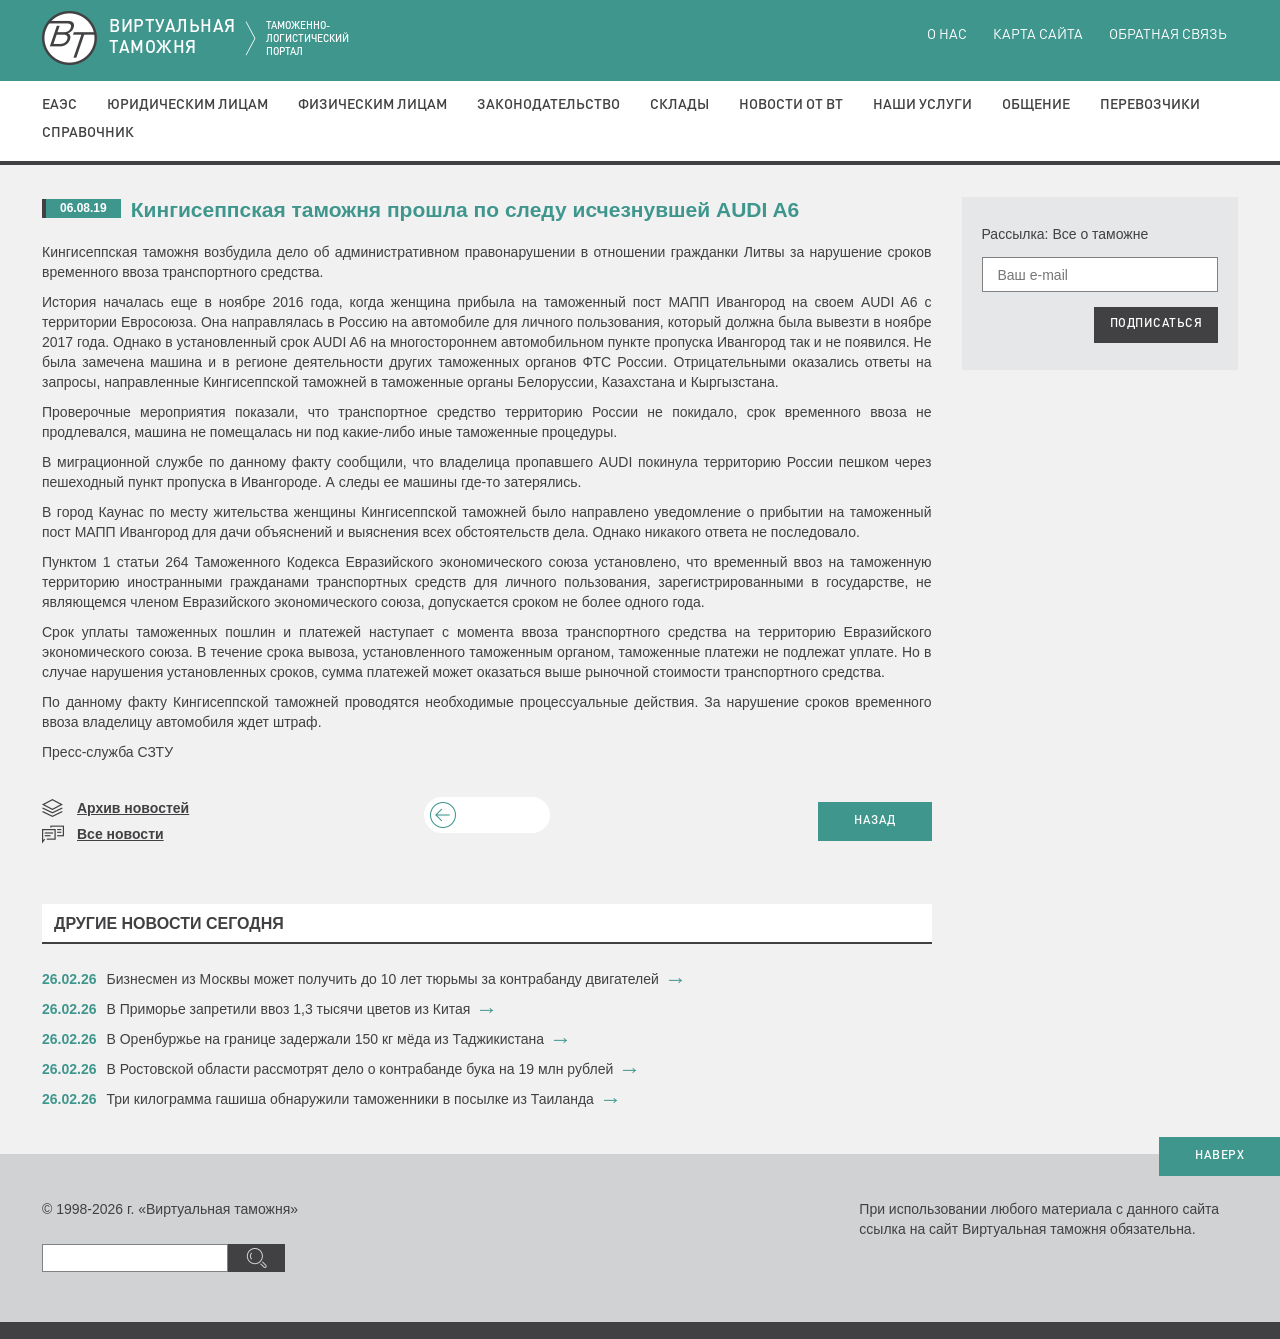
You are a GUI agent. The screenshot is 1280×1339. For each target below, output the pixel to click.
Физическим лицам (372, 105)
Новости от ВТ (791, 105)
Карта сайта (1038, 35)
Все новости (120, 834)
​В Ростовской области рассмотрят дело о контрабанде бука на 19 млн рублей (360, 1069)
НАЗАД (875, 821)
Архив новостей (133, 808)
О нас (947, 35)
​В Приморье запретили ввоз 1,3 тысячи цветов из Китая (289, 1009)
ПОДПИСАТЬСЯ (1156, 324)
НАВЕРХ (1219, 1156)
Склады (679, 105)
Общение (1036, 105)
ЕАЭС (59, 105)
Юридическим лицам (187, 105)
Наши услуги (922, 105)
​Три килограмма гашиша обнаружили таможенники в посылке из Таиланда (350, 1099)
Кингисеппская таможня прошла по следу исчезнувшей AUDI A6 (465, 209)
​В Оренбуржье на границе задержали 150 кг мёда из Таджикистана (326, 1039)
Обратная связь (1168, 35)
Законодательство (548, 105)
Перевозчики (1150, 105)
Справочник (88, 133)
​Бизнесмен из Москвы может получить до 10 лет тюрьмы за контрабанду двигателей (383, 979)
